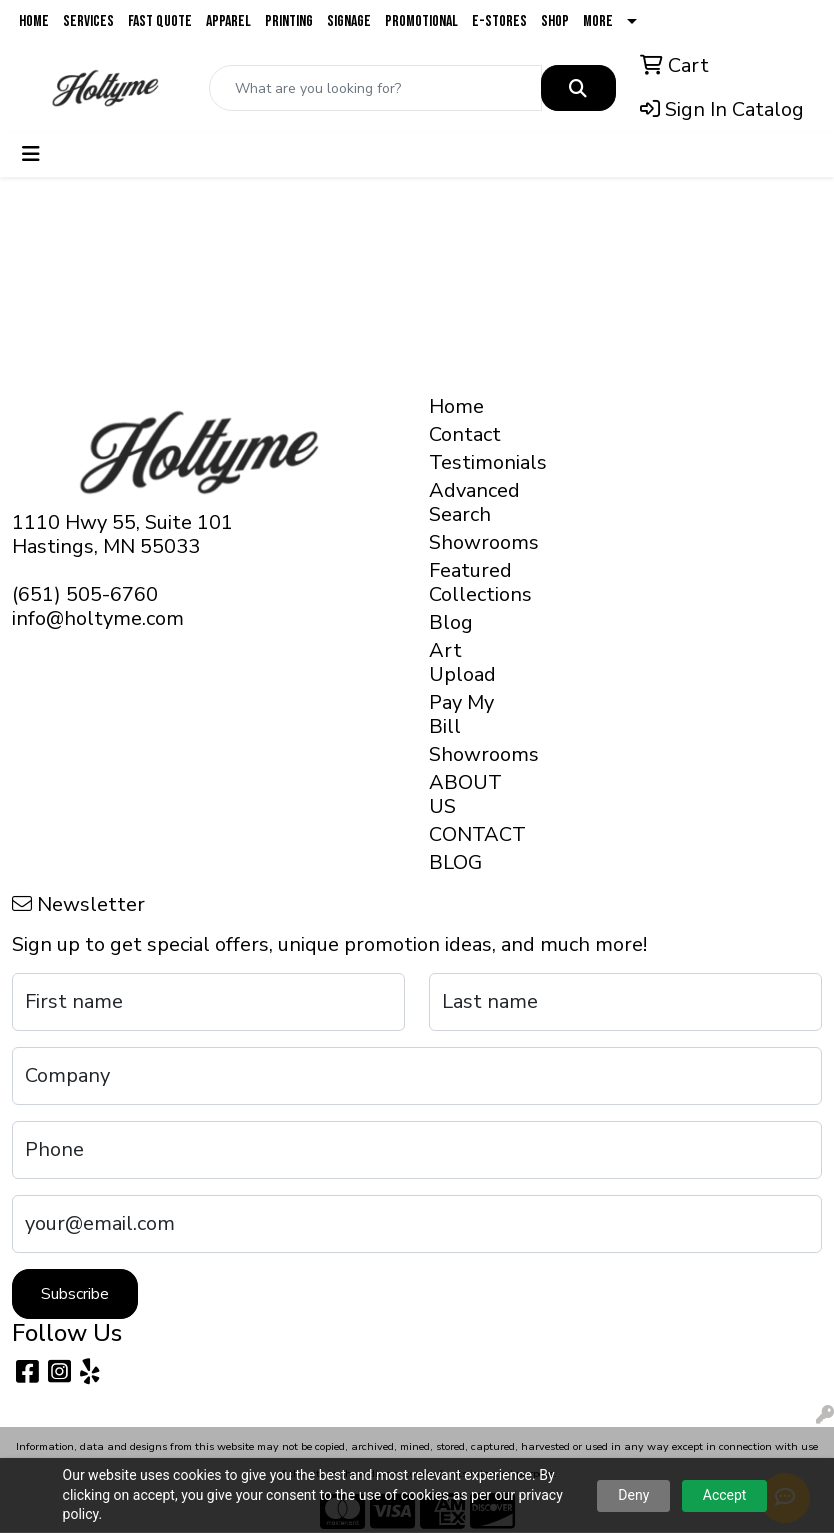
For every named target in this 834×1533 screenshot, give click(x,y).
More (598, 21)
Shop (555, 21)
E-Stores (499, 21)
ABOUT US (465, 794)
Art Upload (462, 662)
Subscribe (75, 1294)
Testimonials (469, 462)
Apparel (228, 21)
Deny (633, 1495)
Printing (289, 21)
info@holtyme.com (98, 618)
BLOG (455, 862)
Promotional (421, 21)
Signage (349, 21)
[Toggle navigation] (31, 154)
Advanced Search (469, 502)
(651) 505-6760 (85, 594)
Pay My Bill (461, 714)
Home (34, 21)
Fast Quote (160, 21)
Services (88, 21)
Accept (725, 1495)
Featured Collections (469, 582)
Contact (465, 434)
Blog (451, 622)
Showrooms (469, 542)
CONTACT (469, 834)
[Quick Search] (375, 88)
